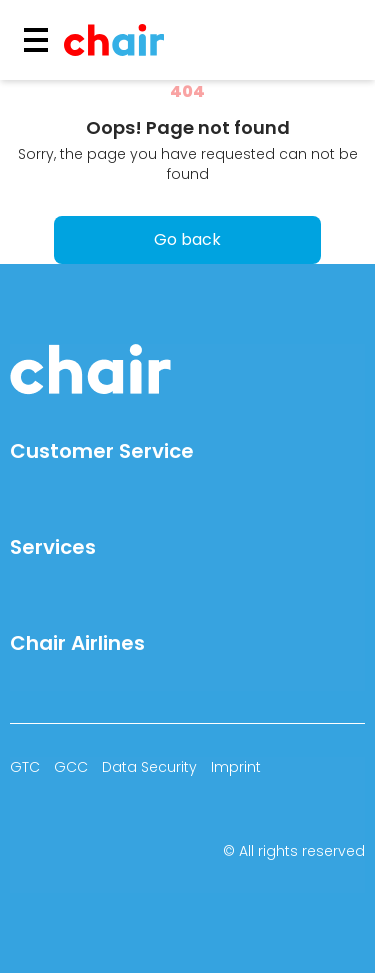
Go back (187, 239)
